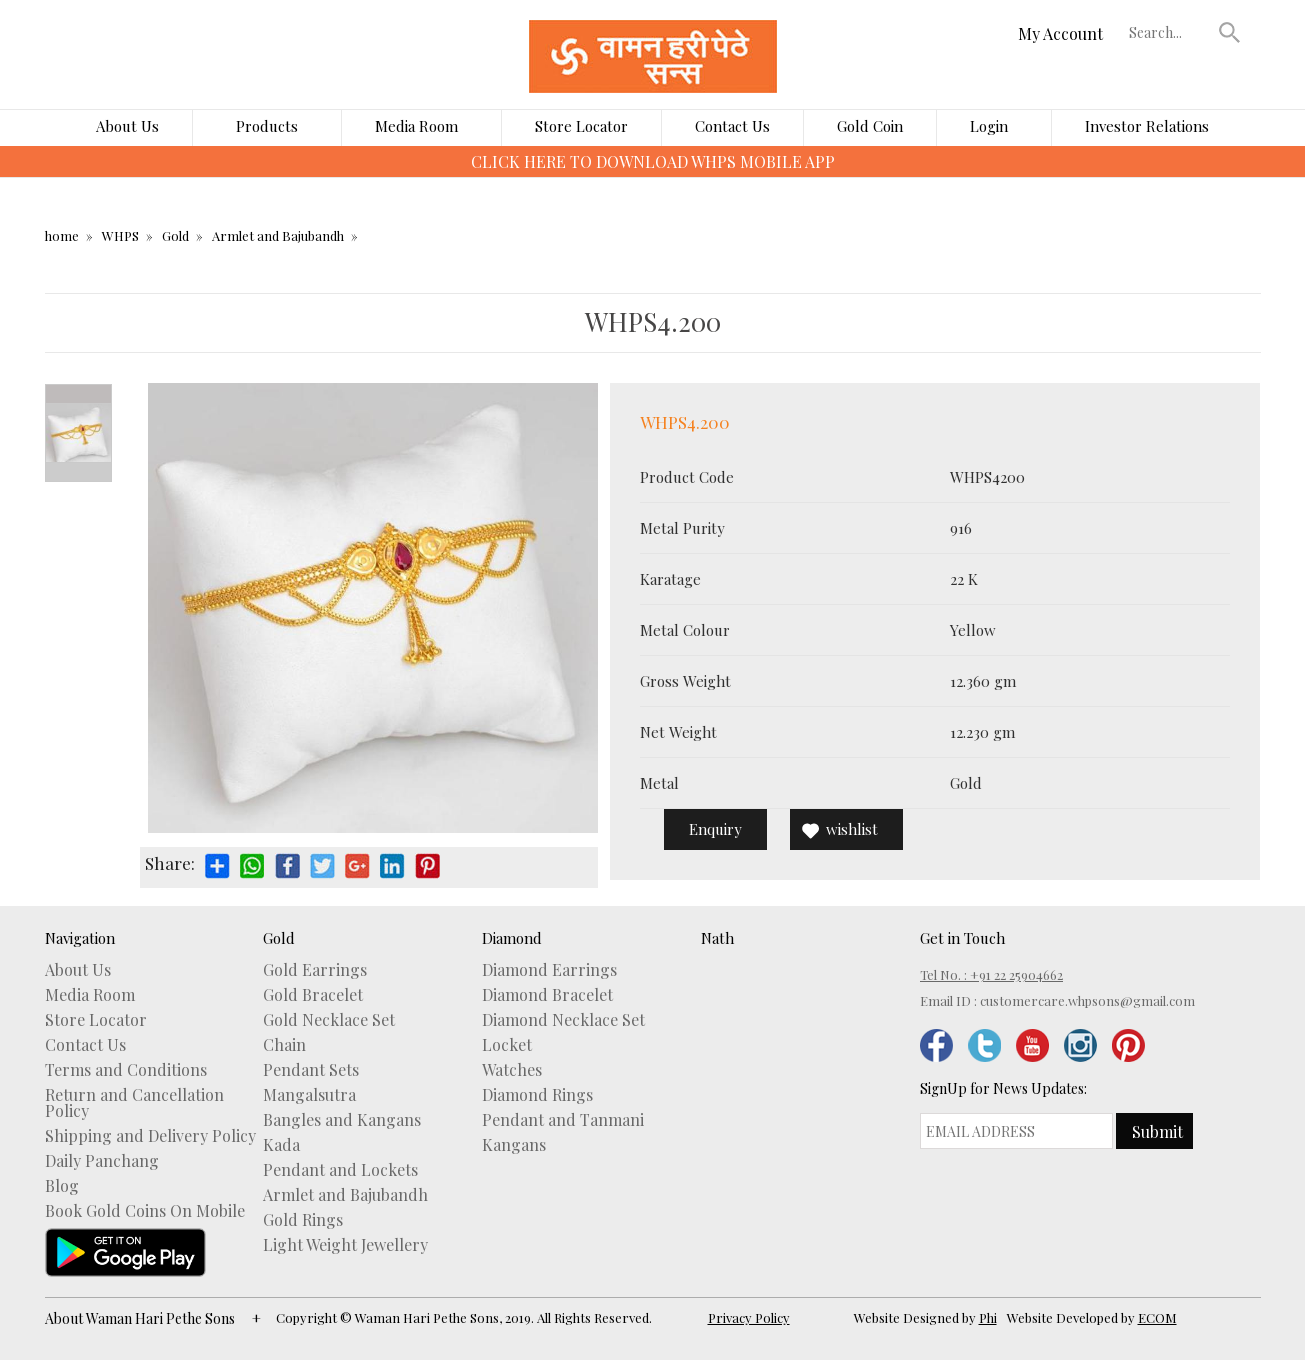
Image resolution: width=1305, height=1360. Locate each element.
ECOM (1157, 1317)
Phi (988, 1317)
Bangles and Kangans (342, 1120)
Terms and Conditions (126, 1070)
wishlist (852, 829)
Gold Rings (303, 1220)
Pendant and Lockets (340, 1170)
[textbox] (1169, 32)
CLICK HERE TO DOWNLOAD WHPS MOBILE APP (653, 161)
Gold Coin (870, 126)
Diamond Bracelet (547, 995)
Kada (281, 1145)
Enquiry (715, 829)
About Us (127, 126)
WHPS (120, 235)
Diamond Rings (537, 1095)
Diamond (512, 938)
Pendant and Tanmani (563, 1120)
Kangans (514, 1145)
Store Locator (581, 126)
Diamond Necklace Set (563, 1020)
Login (989, 126)
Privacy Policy (749, 1317)
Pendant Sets (311, 1070)
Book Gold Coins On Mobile (145, 1211)
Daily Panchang (102, 1161)
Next (78, 472)
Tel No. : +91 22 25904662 (991, 974)
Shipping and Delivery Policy (150, 1136)
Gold (175, 235)
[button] (1229, 32)
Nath (717, 938)
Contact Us (732, 126)
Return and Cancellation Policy (134, 1103)
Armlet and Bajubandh (278, 235)
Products (267, 126)
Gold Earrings (315, 970)
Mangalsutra (309, 1095)
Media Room (416, 126)
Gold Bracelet (313, 995)
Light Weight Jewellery (345, 1245)
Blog (62, 1186)
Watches (512, 1070)
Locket (507, 1045)
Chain (284, 1045)
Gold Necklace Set (329, 1020)
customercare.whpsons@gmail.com (1087, 1000)
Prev (78, 394)
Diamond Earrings (549, 970)
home (62, 235)
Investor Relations (1147, 126)
